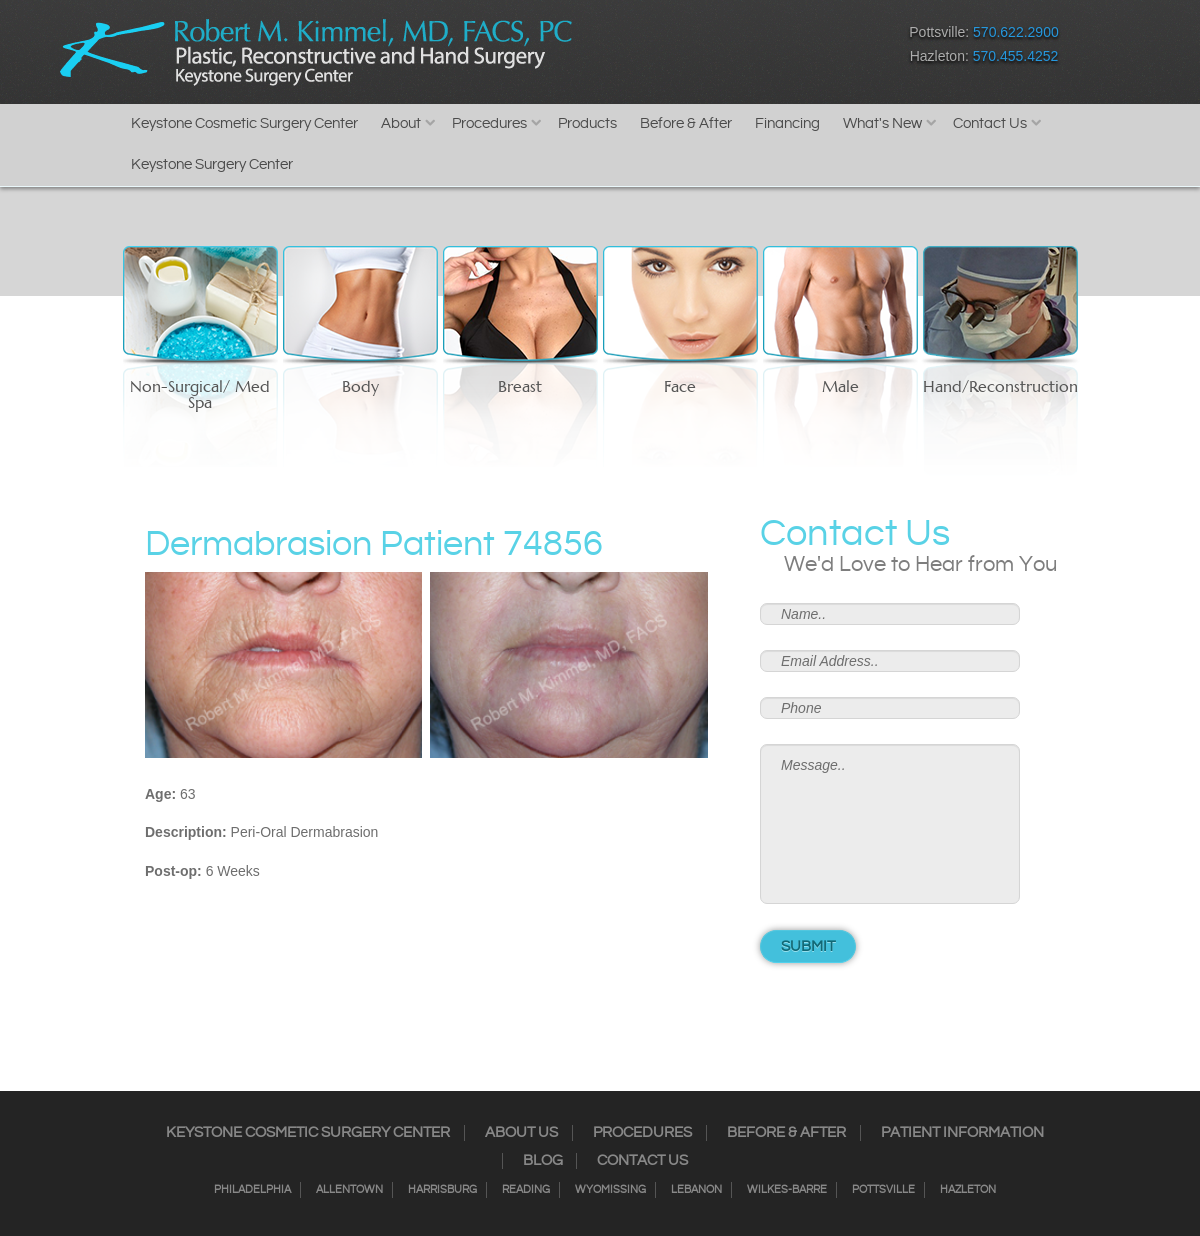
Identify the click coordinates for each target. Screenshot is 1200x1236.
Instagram (660, 48)
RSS (730, 48)
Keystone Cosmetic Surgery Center (244, 123)
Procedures (489, 123)
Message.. (890, 824)
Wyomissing (610, 1190)
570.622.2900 (1016, 32)
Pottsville (883, 1190)
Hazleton (968, 1190)
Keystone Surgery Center (212, 164)
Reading (526, 1190)
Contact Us (990, 123)
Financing (787, 123)
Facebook (625, 48)
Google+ (765, 48)
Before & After (686, 123)
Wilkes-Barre (787, 1190)
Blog (543, 1161)
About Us (521, 1133)
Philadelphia (252, 1190)
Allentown (349, 1190)
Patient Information (962, 1133)
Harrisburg (442, 1190)
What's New (882, 123)
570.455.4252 (1016, 56)
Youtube (800, 48)
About (401, 123)
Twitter (695, 48)
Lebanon (696, 1190)
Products (587, 123)
